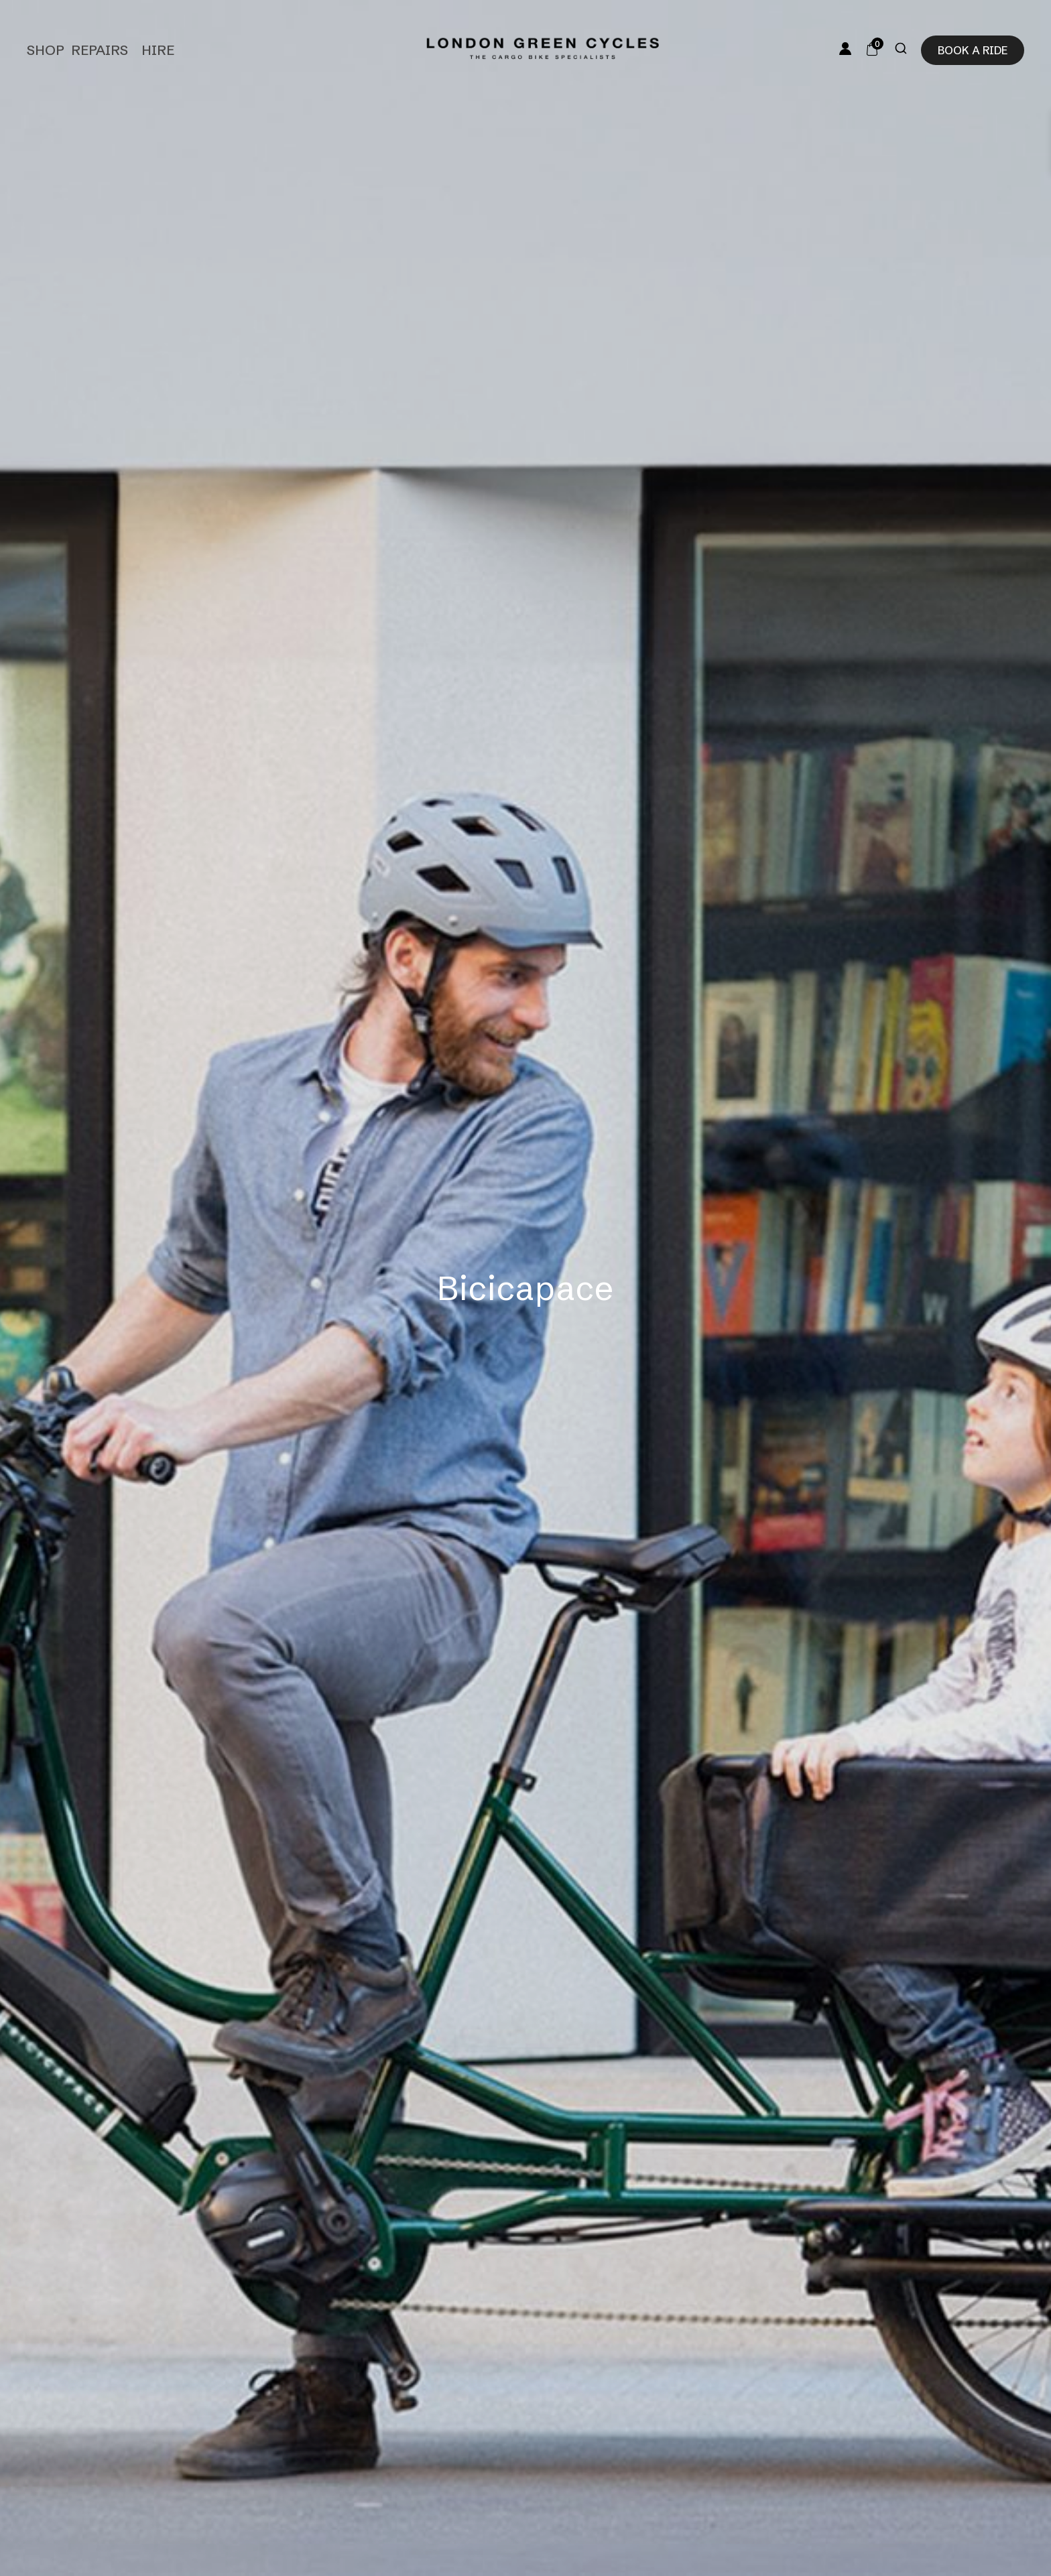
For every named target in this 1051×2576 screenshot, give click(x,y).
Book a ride (972, 50)
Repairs (99, 50)
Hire (157, 50)
